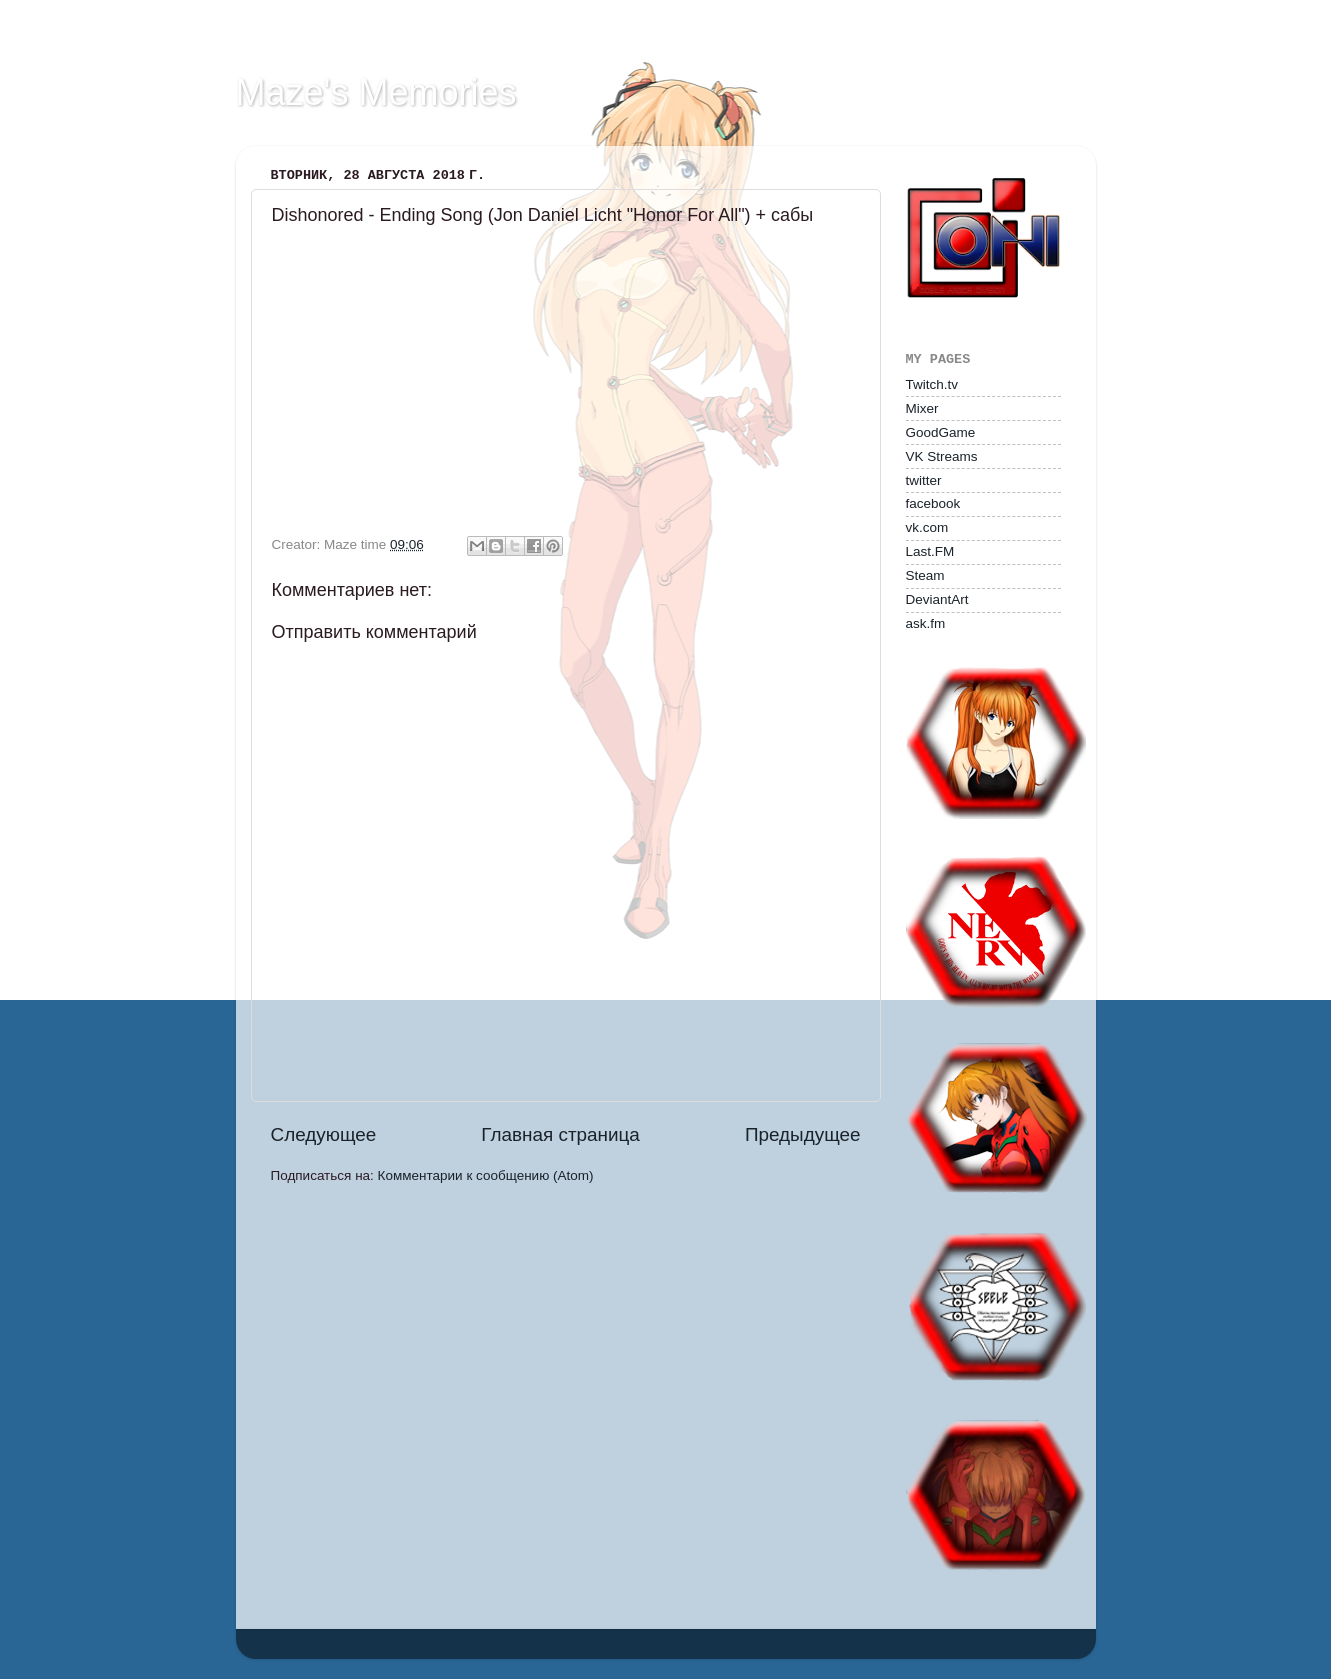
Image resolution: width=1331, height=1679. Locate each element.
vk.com (927, 527)
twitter (924, 480)
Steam (925, 575)
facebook (933, 503)
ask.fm (926, 623)
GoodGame (941, 432)
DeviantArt (937, 599)
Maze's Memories (376, 92)
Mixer (922, 408)
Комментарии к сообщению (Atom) (486, 1175)
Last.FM (930, 551)
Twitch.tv (932, 384)
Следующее (324, 1134)
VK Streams (942, 456)
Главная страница (560, 1134)
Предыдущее (803, 1134)
